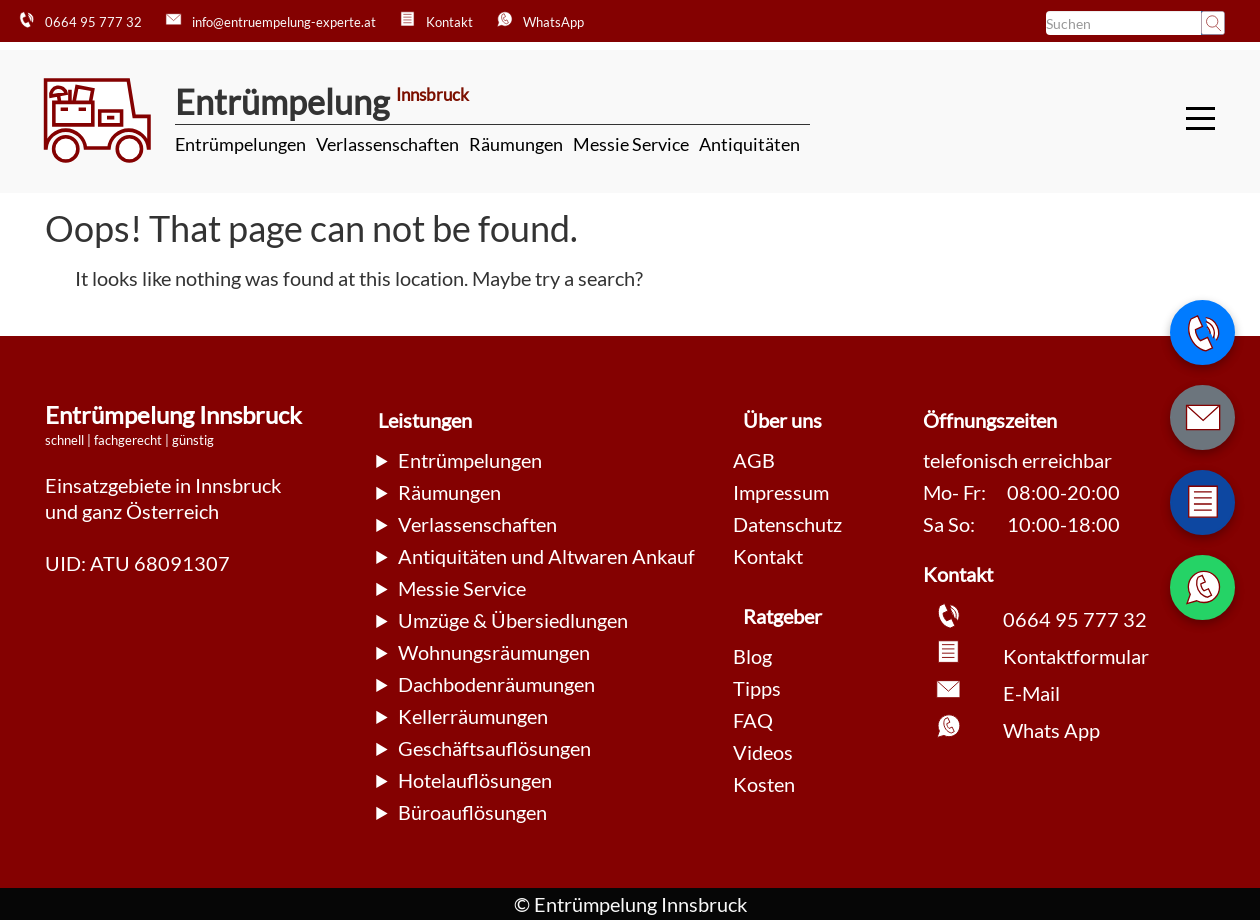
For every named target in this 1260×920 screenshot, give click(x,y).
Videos (763, 752)
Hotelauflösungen (475, 780)
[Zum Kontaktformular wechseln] (1202, 502)
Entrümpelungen (240, 144)
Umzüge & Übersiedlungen (513, 620)
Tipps (757, 688)
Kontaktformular (1076, 656)
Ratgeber (782, 616)
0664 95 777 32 (1075, 619)
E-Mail (1031, 693)
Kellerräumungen (473, 716)
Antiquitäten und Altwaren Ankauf (546, 556)
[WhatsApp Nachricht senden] (1202, 587)
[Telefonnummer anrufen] (1202, 332)
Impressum (781, 492)
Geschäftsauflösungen (494, 748)
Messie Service (631, 144)
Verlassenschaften (387, 144)
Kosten (764, 784)
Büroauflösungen (472, 812)
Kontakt (768, 556)
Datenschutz (787, 524)
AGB (754, 460)
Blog (752, 656)
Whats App (1051, 730)
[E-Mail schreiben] (1202, 417)
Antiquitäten (749, 144)
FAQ (753, 720)
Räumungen (516, 144)
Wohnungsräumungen (494, 652)
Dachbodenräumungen (496, 684)
